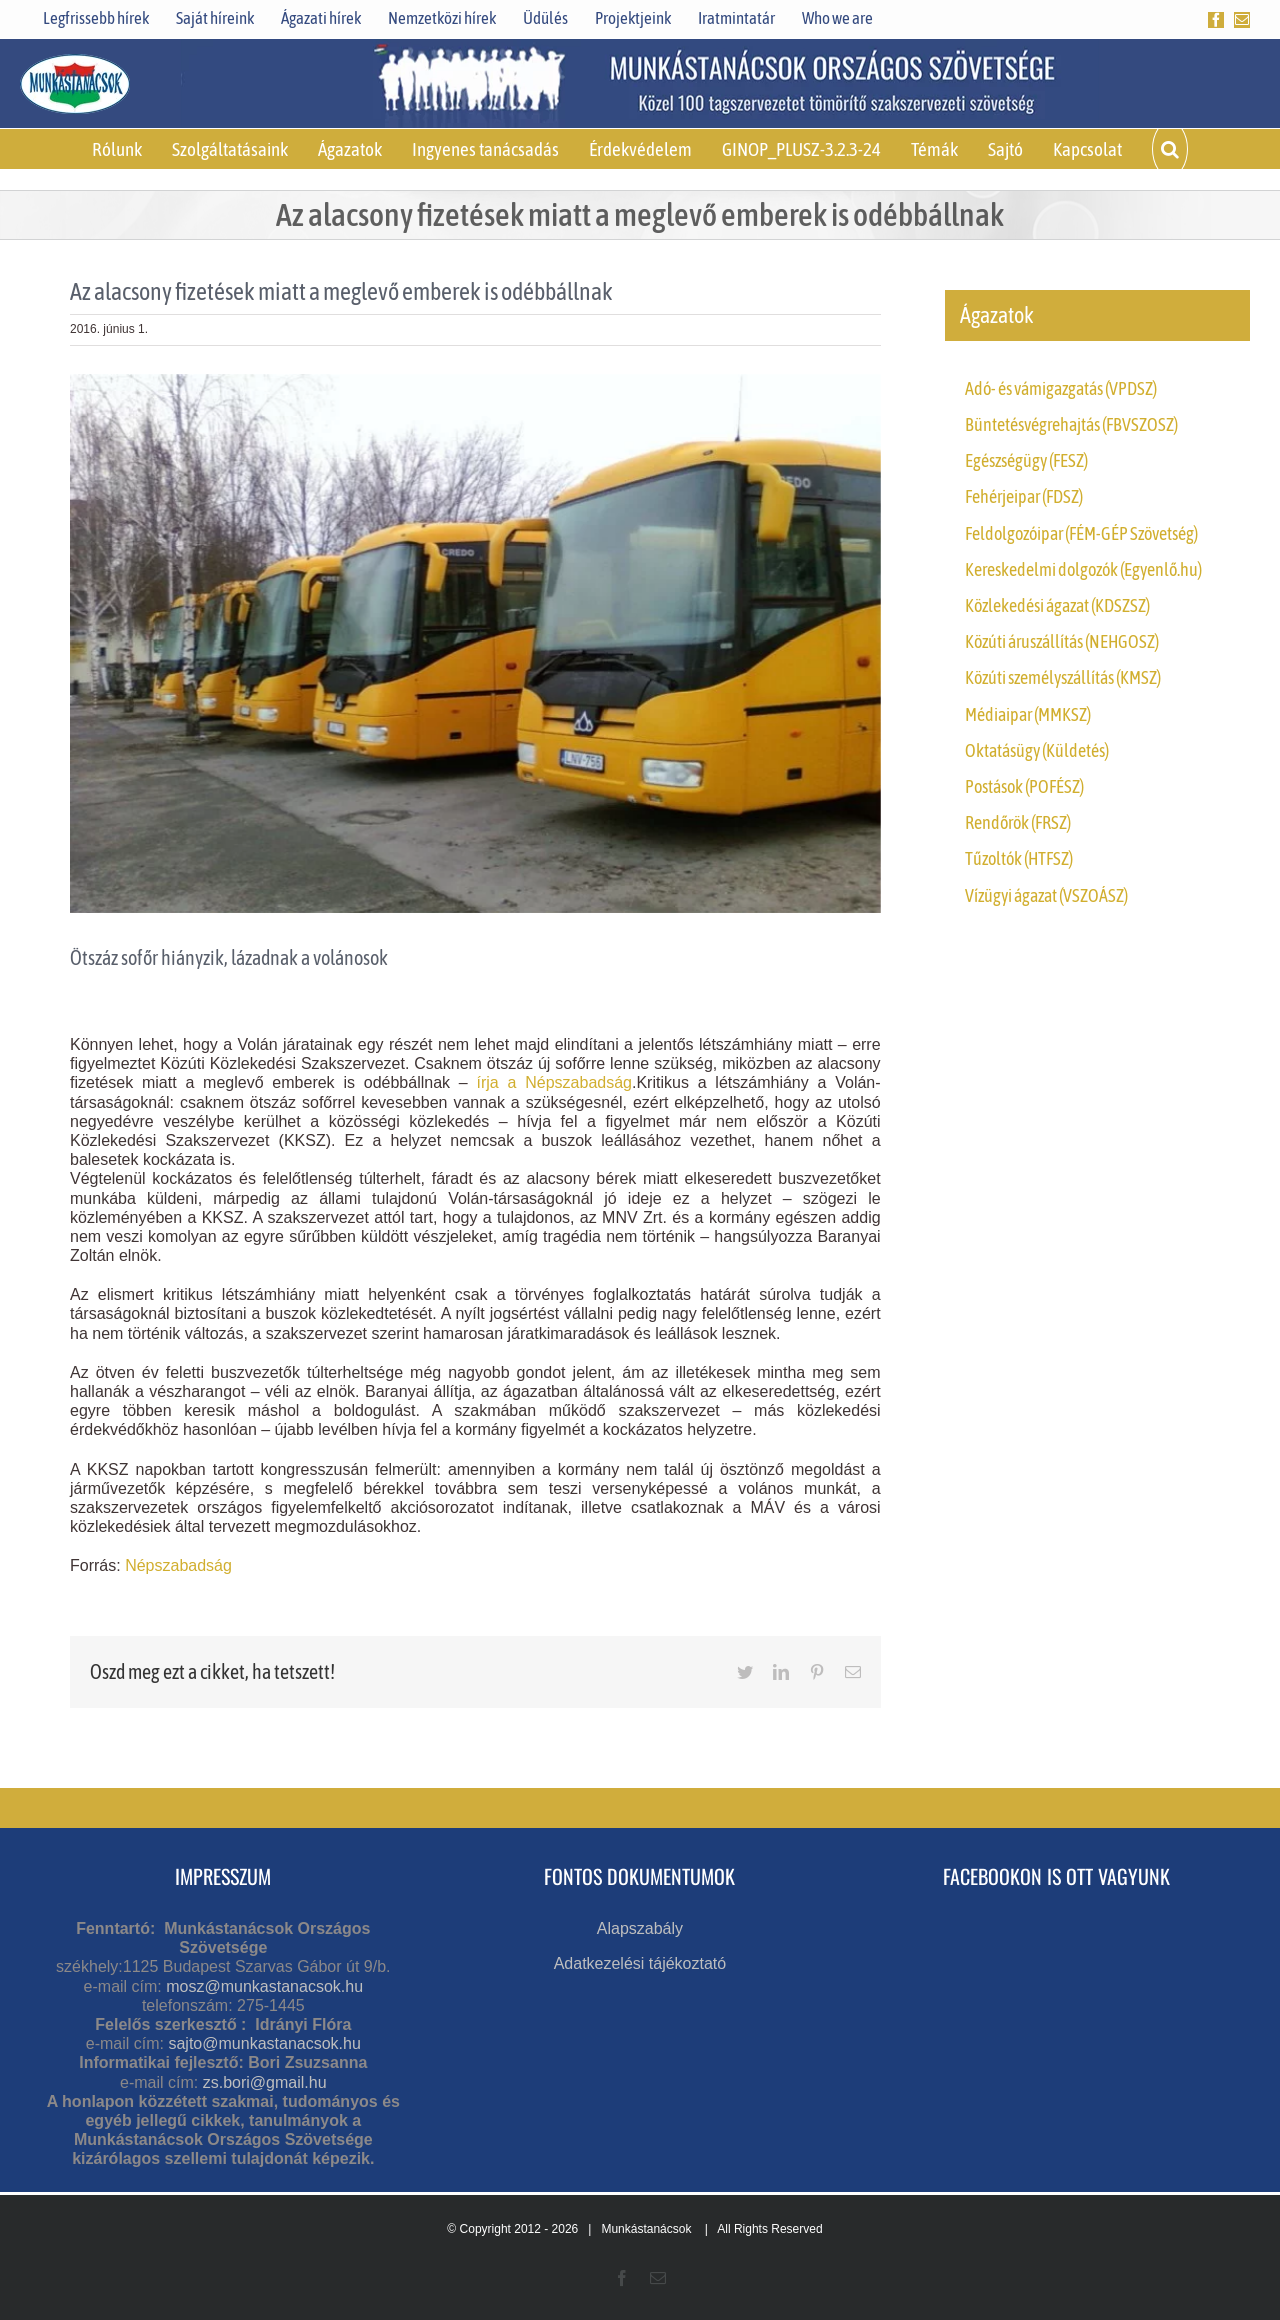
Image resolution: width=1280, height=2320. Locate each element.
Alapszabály (640, 1928)
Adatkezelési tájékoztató (640, 1963)
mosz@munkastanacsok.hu (264, 1986)
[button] (1170, 149)
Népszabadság (178, 1565)
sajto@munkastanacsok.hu (264, 2043)
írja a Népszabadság (554, 1082)
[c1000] (475, 644)
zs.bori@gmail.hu (265, 2082)
